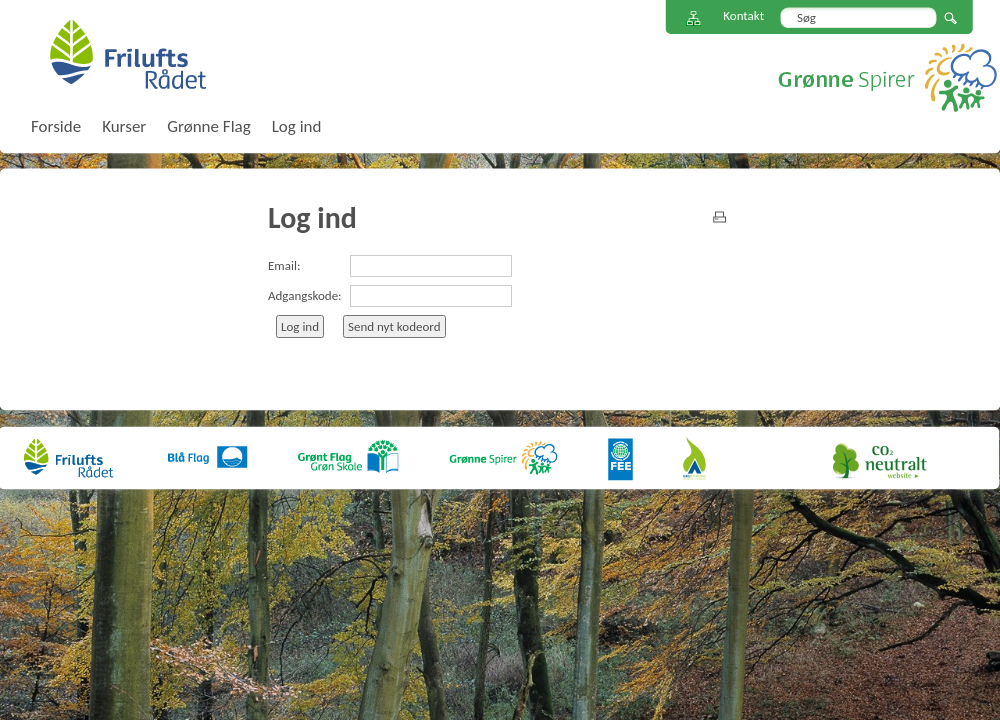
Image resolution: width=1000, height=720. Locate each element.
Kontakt (743, 15)
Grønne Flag (208, 126)
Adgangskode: (305, 295)
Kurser (124, 126)
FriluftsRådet (127, 54)
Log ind (297, 126)
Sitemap (694, 18)
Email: (284, 265)
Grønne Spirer (887, 77)
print (719, 217)
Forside (56, 126)
